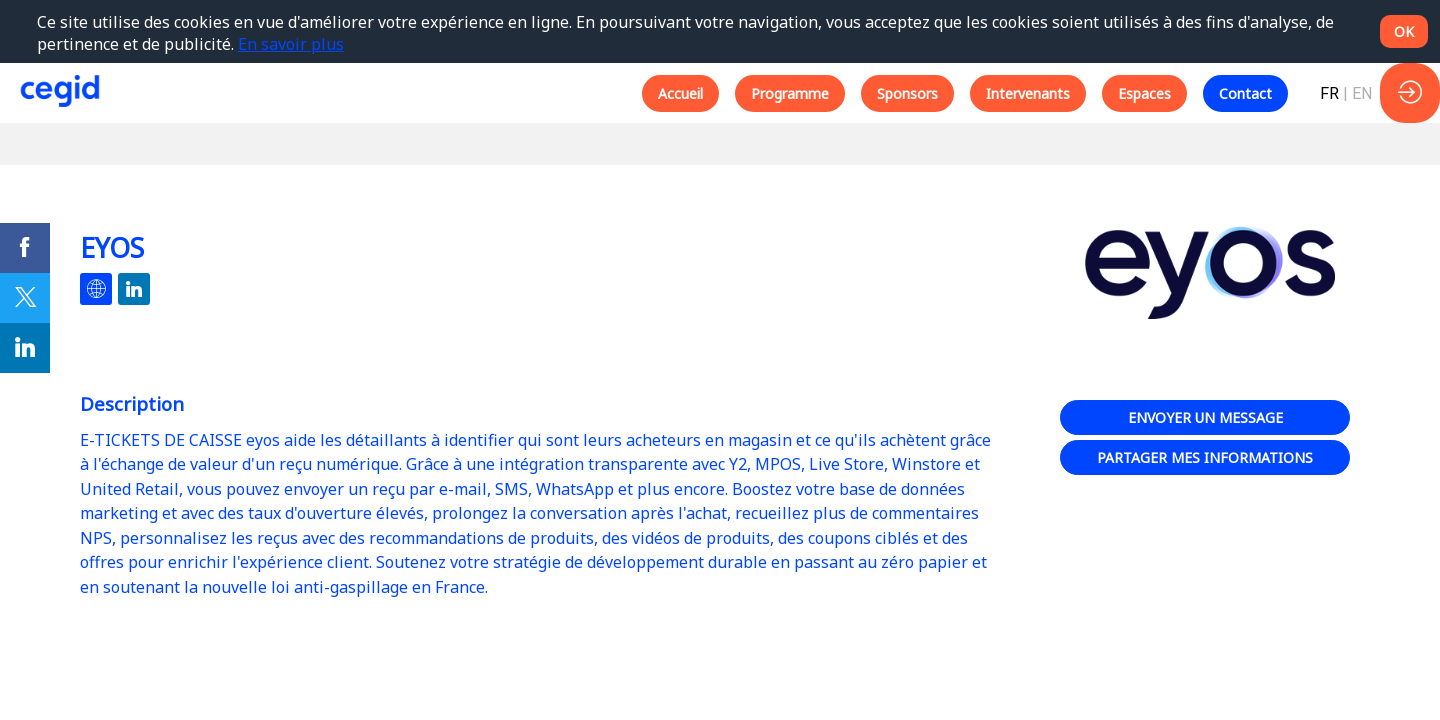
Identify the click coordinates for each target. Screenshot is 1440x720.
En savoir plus (291, 44)
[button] (680, 93)
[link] (25, 248)
